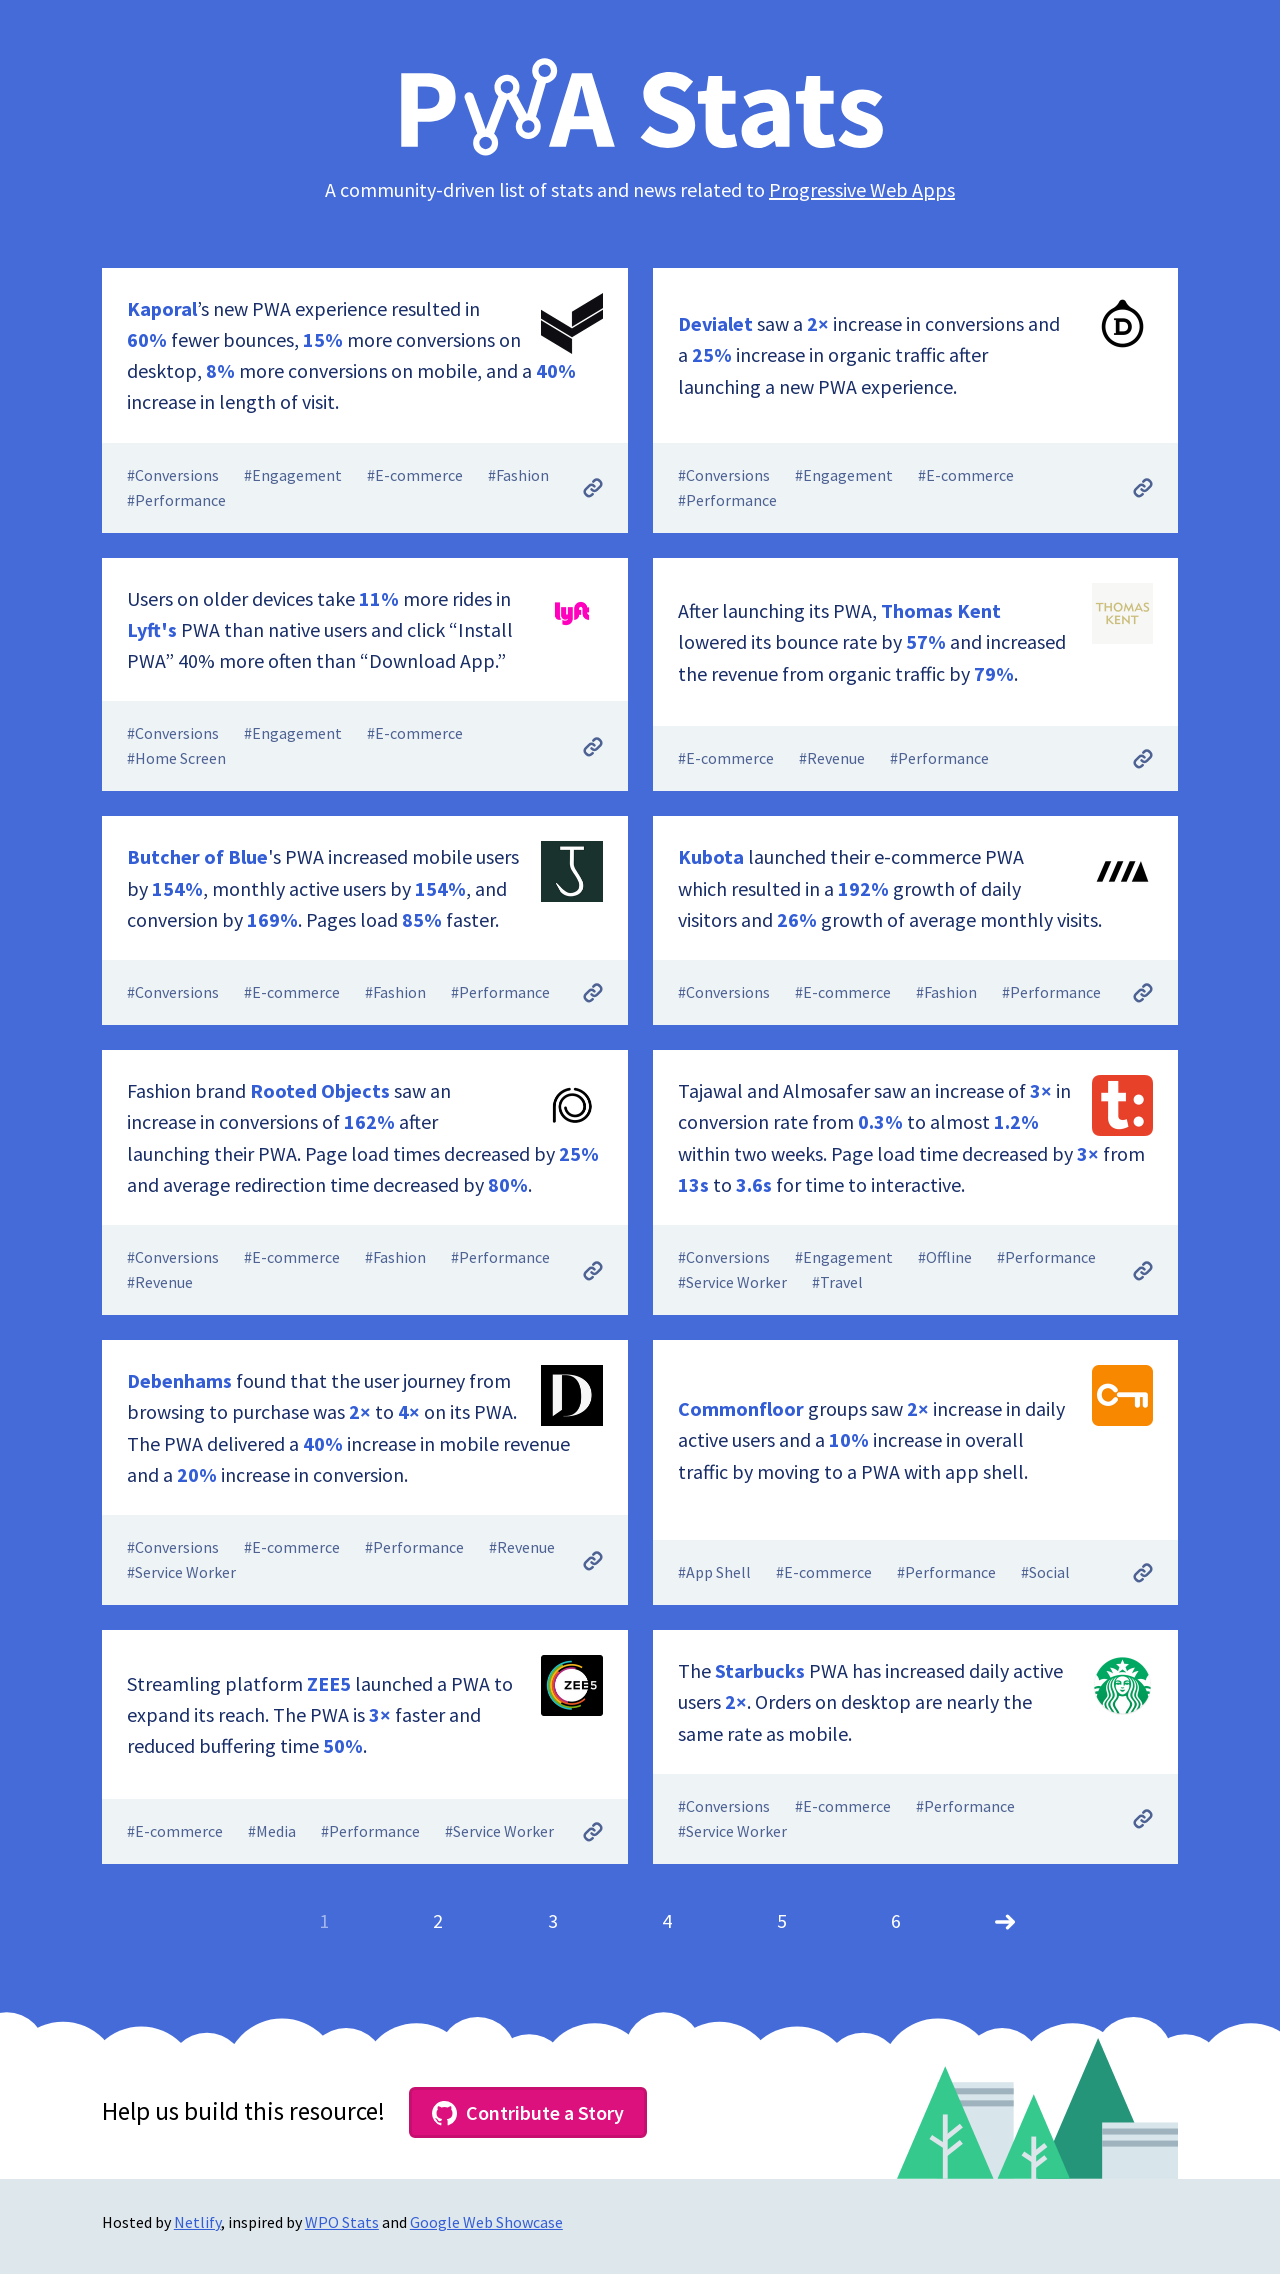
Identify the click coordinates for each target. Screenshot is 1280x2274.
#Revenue (832, 758)
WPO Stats (342, 2222)
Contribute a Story (528, 2113)
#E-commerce (415, 475)
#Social (1045, 1572)
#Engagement (293, 475)
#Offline (945, 1257)
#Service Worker (732, 1282)
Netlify (197, 2222)
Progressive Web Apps (862, 189)
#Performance (176, 500)
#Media (272, 1831)
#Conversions (173, 475)
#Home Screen (176, 758)
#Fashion (518, 475)
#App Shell (714, 1572)
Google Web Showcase (486, 2222)
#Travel (837, 1282)
